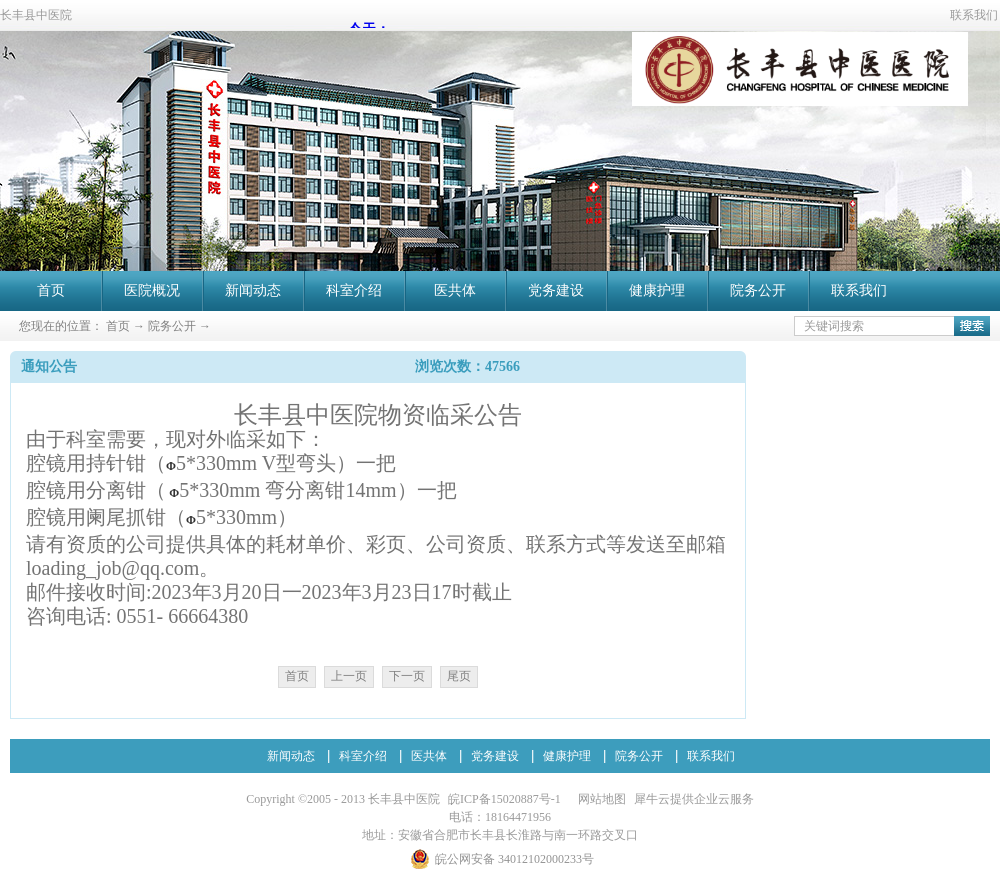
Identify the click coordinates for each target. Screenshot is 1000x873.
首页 (51, 290)
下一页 (407, 676)
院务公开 (172, 326)
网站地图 (599, 799)
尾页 (459, 676)
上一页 (349, 676)
